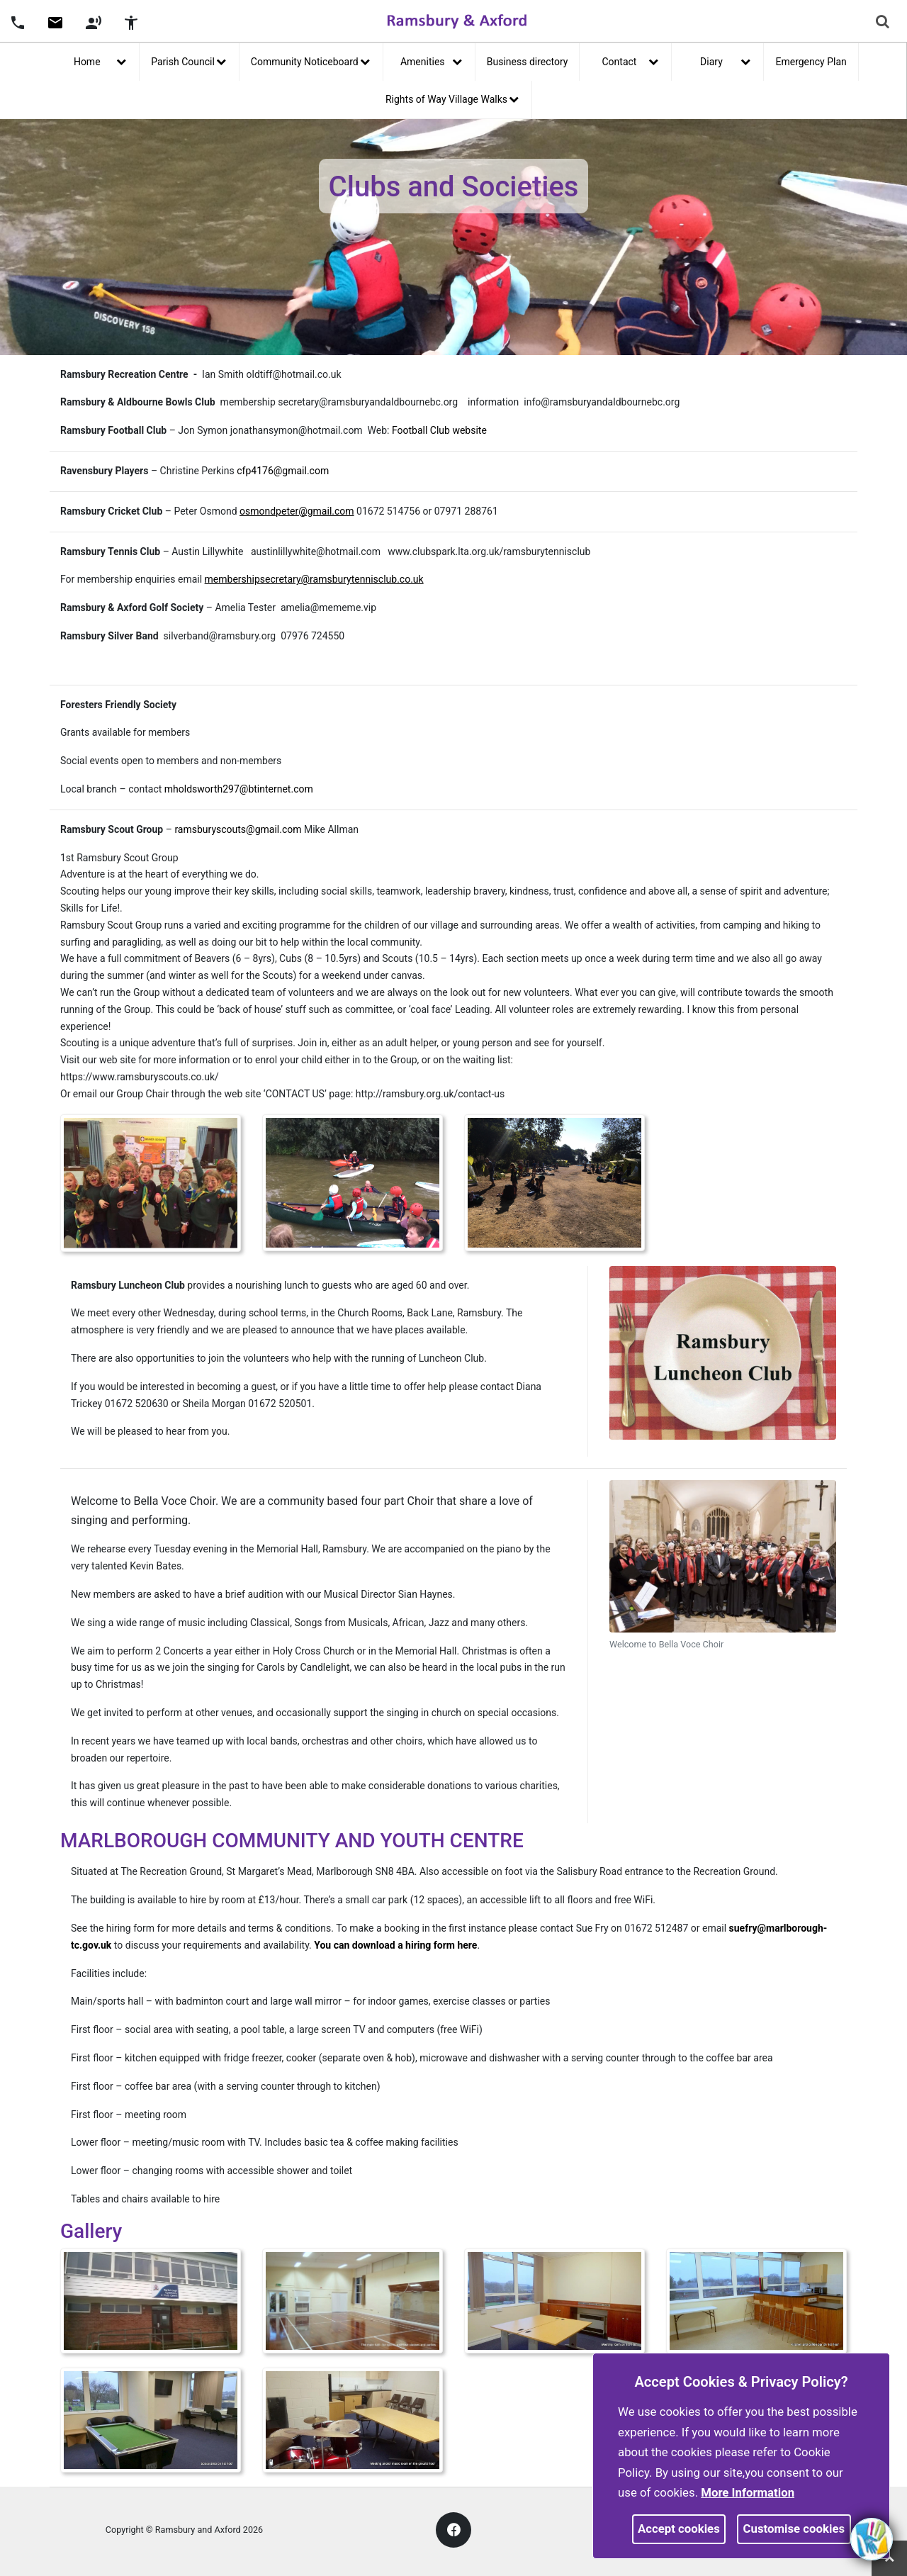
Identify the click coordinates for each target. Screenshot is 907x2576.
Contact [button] (630, 60)
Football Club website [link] (439, 430)
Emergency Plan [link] (810, 61)
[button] (17, 21)
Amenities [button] (431, 60)
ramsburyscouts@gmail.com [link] (237, 829)
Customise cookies (794, 2528)
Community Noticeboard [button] (310, 60)
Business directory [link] (527, 61)
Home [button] (100, 60)
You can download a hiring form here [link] (395, 1945)
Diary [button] (725, 60)
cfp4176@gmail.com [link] (283, 470)
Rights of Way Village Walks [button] (452, 98)
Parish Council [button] (188, 60)
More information (747, 2492)
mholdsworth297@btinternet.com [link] (238, 789)
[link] (55, 27)
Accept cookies (679, 2528)
